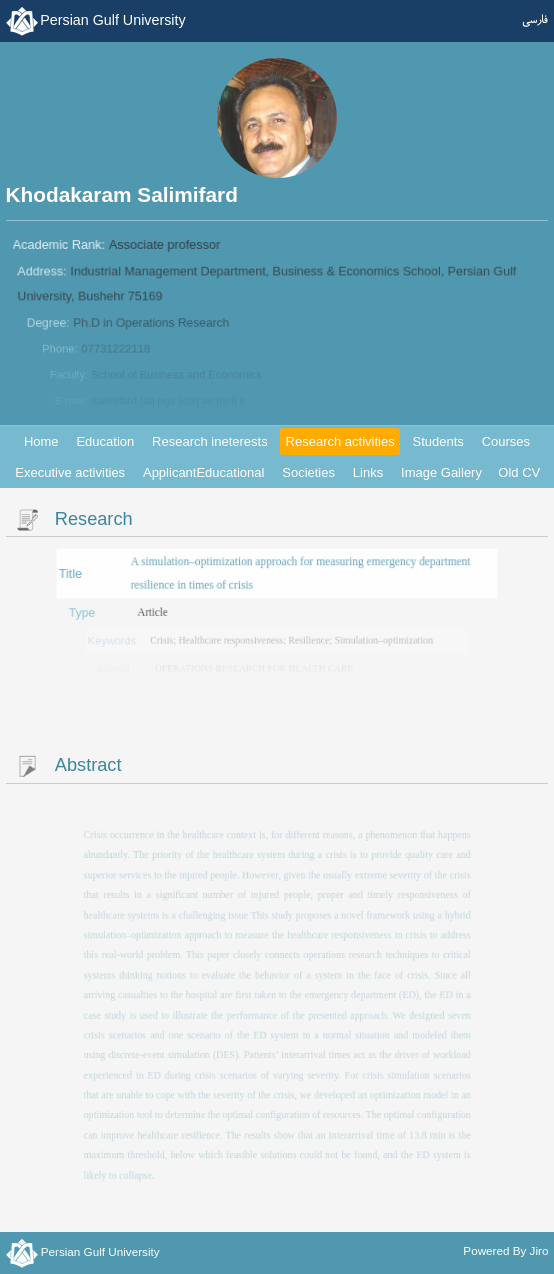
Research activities (340, 441)
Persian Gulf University (112, 20)
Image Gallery (441, 472)
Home (41, 441)
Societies (308, 472)
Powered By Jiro (505, 1250)
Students (438, 441)
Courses (506, 441)
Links (368, 472)
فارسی (535, 20)
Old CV (519, 472)
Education (105, 441)
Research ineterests (210, 441)
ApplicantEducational (203, 472)
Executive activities (70, 472)
